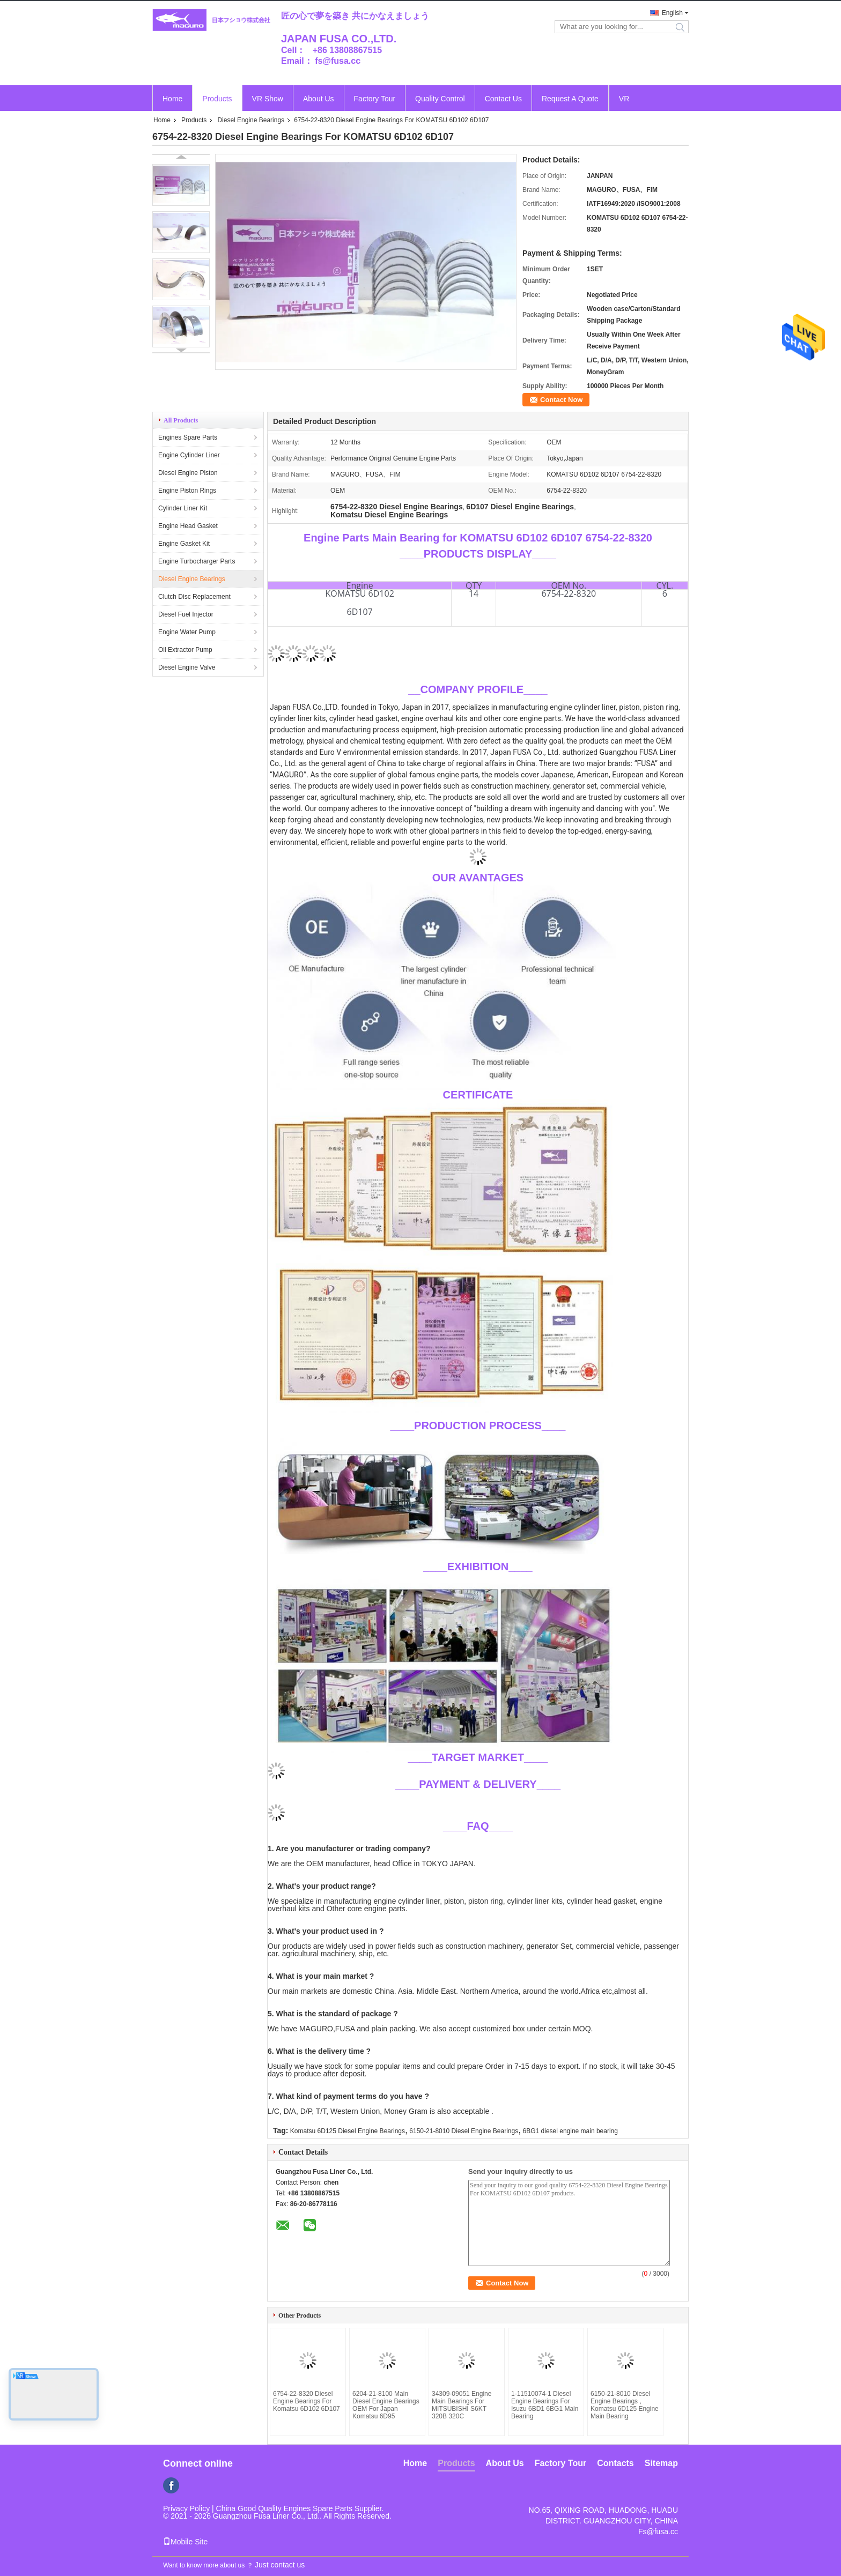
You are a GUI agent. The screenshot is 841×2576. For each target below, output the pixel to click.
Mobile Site (185, 2541)
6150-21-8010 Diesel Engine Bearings (463, 2131)
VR (624, 98)
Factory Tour (375, 98)
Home (172, 98)
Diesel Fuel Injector (185, 614)
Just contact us (280, 2564)
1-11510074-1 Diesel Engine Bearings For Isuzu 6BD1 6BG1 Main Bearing (544, 2405)
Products (217, 98)
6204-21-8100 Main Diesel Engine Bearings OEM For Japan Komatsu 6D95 (385, 2405)
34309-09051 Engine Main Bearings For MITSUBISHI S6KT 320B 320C (461, 2405)
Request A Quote (570, 98)
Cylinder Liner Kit (182, 508)
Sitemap (661, 2463)
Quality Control (440, 98)
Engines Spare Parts (187, 437)
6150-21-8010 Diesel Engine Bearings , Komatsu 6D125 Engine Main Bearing (625, 2405)
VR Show (267, 98)
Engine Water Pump (187, 632)
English (672, 13)
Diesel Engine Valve (187, 667)
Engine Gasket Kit (184, 543)
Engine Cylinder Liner (189, 455)
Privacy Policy (186, 2508)
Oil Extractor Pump (185, 650)
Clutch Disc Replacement (194, 596)
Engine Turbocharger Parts (196, 561)
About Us (318, 98)
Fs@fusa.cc (658, 2531)
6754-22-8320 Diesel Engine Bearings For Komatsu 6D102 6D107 (306, 2401)
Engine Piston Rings (187, 490)
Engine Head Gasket (188, 526)
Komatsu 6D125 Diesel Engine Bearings (347, 2131)
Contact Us (503, 98)
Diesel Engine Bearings (250, 120)
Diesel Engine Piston (188, 473)
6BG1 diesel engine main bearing (570, 2131)
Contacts (615, 2463)
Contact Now (561, 400)
